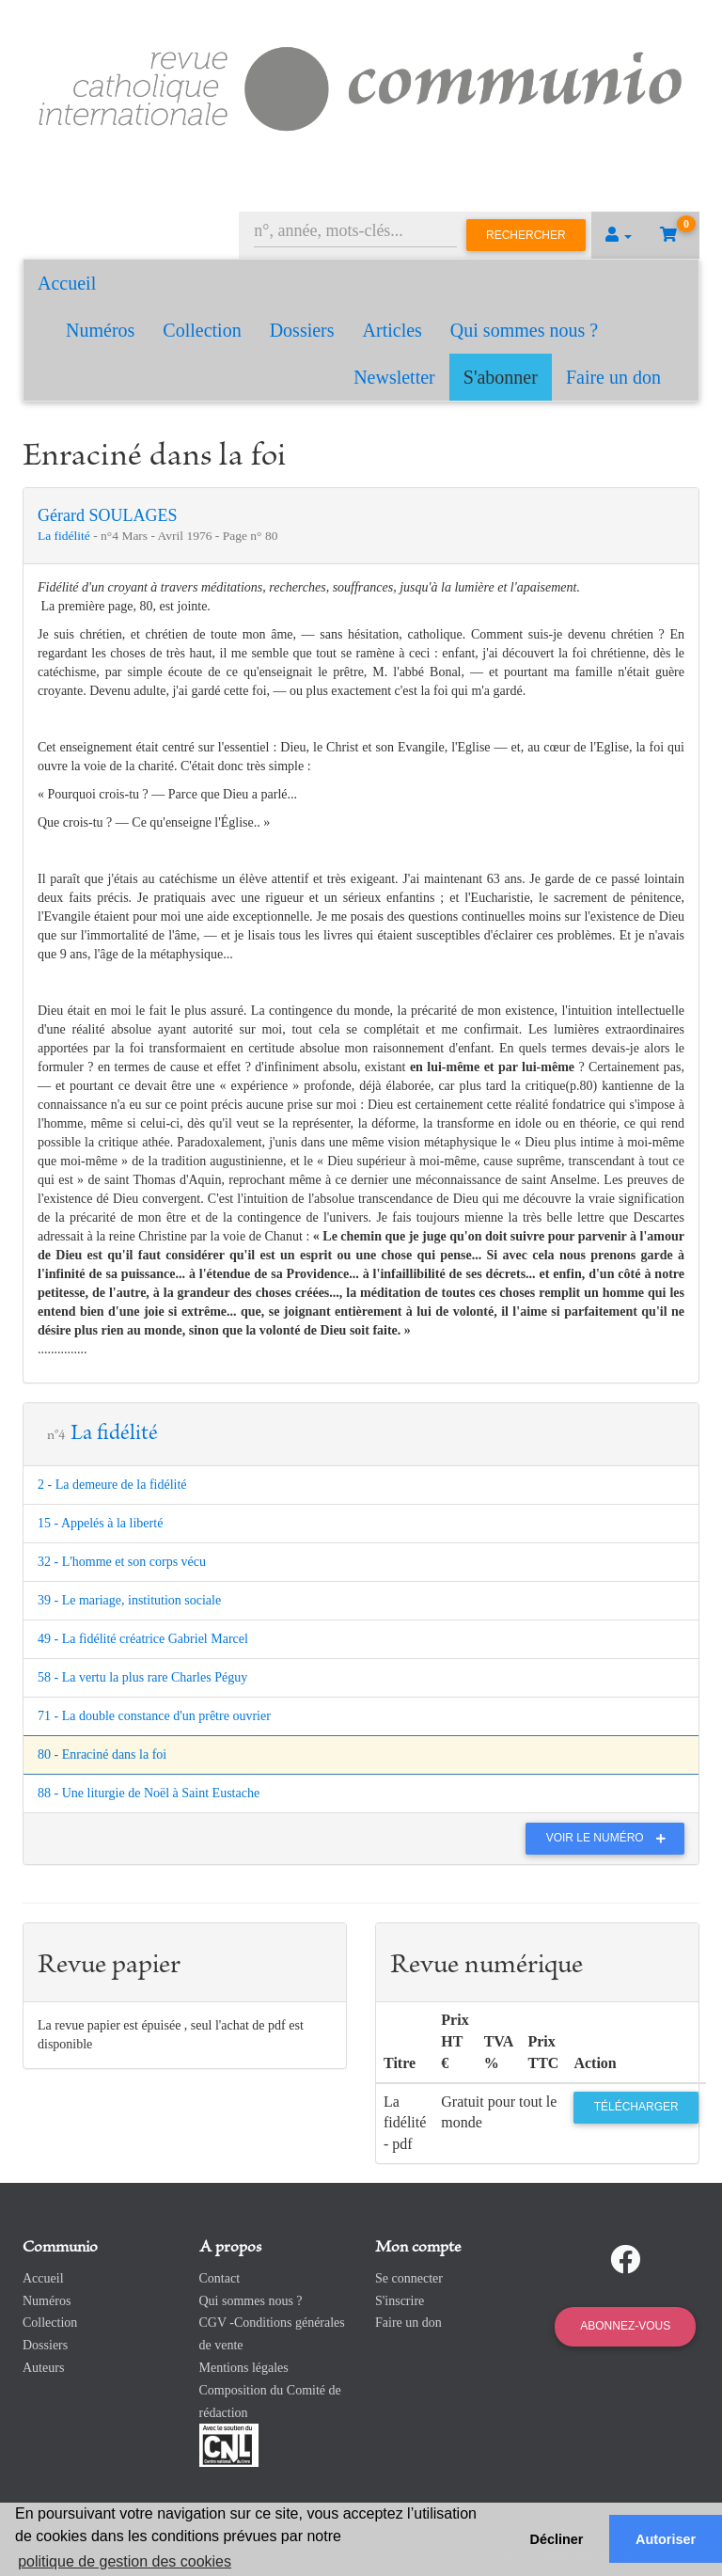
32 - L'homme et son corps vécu (122, 1562)
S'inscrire (399, 2301)
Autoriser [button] (666, 2539)
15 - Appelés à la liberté (100, 1523)
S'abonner (500, 377)
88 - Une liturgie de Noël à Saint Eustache (148, 1793)
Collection (202, 330)
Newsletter (394, 377)
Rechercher (526, 235)
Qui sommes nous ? (524, 330)
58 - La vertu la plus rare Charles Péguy (142, 1677)
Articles (392, 330)
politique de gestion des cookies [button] (124, 2561)
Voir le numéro (610, 1837)
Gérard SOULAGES (107, 515)
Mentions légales (244, 2368)
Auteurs (43, 2368)
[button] (618, 235)
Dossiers (302, 330)
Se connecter (409, 2278)
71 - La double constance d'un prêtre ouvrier (154, 1716)
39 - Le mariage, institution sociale (129, 1600)
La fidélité (65, 536)
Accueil (67, 283)
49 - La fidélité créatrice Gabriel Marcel (143, 1639)
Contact (220, 2278)
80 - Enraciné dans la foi (102, 1754)
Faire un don (613, 377)
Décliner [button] (557, 2539)
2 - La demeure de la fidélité (112, 1485)
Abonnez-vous (625, 2325)
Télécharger (636, 2106)
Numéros (100, 330)
